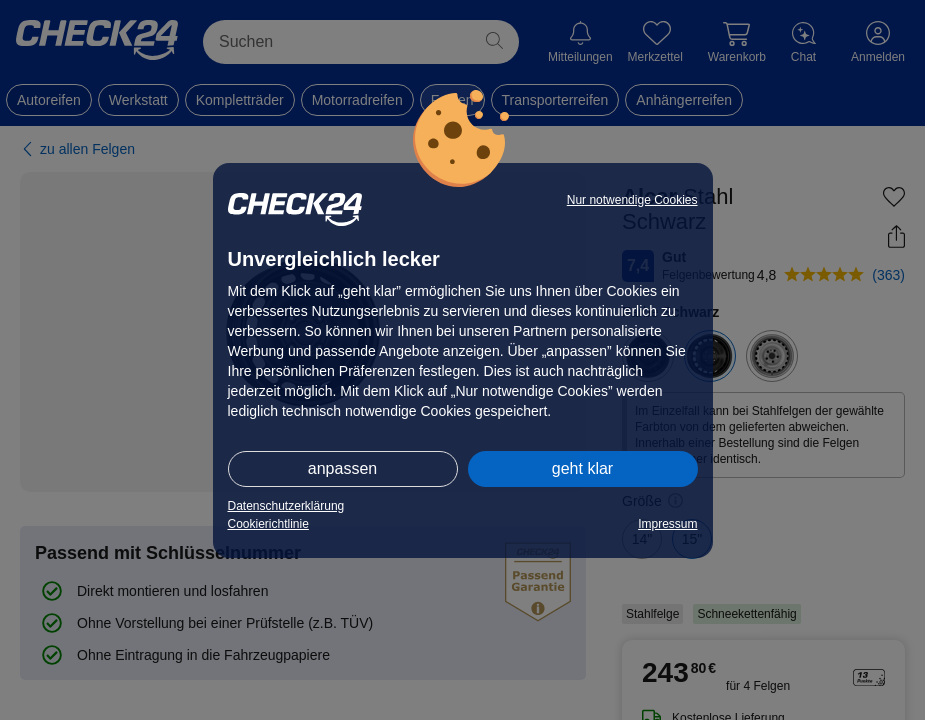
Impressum (667, 524)
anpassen (342, 468)
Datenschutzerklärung (286, 506)
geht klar (582, 468)
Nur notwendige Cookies (632, 200)
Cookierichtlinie (268, 524)
